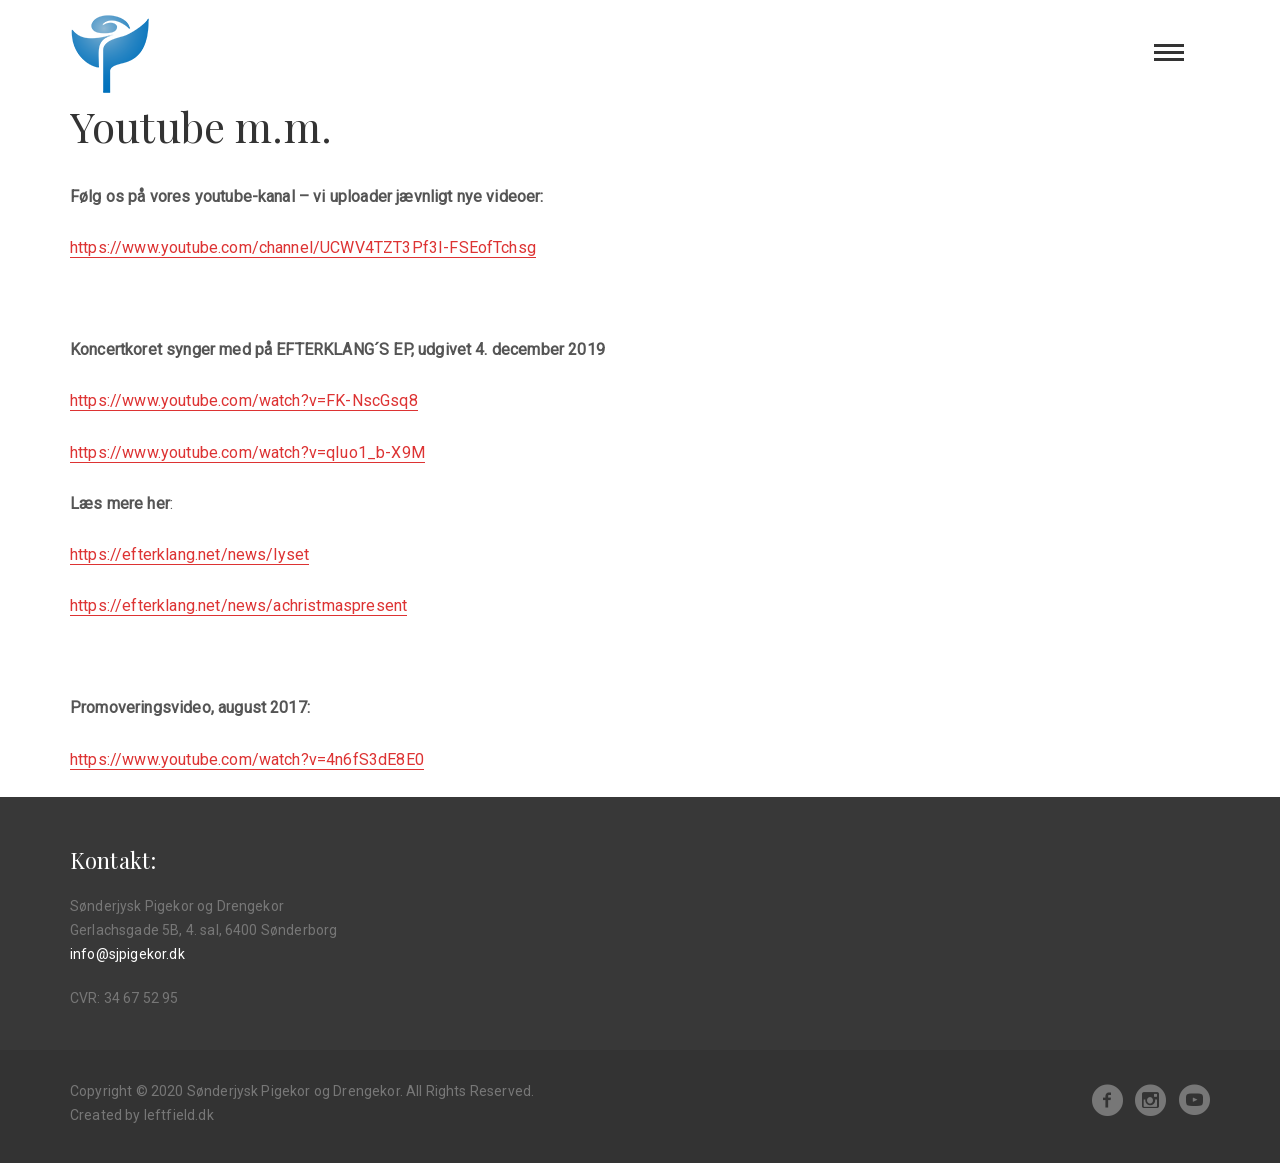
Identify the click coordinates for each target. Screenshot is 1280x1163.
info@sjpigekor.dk (127, 954)
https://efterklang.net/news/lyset (189, 554)
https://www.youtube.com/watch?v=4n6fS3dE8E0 (247, 759)
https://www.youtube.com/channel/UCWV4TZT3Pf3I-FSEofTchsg (303, 247)
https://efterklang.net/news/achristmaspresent (238, 605)
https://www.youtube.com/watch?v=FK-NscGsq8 (244, 400)
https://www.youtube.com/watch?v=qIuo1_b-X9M (247, 452)
